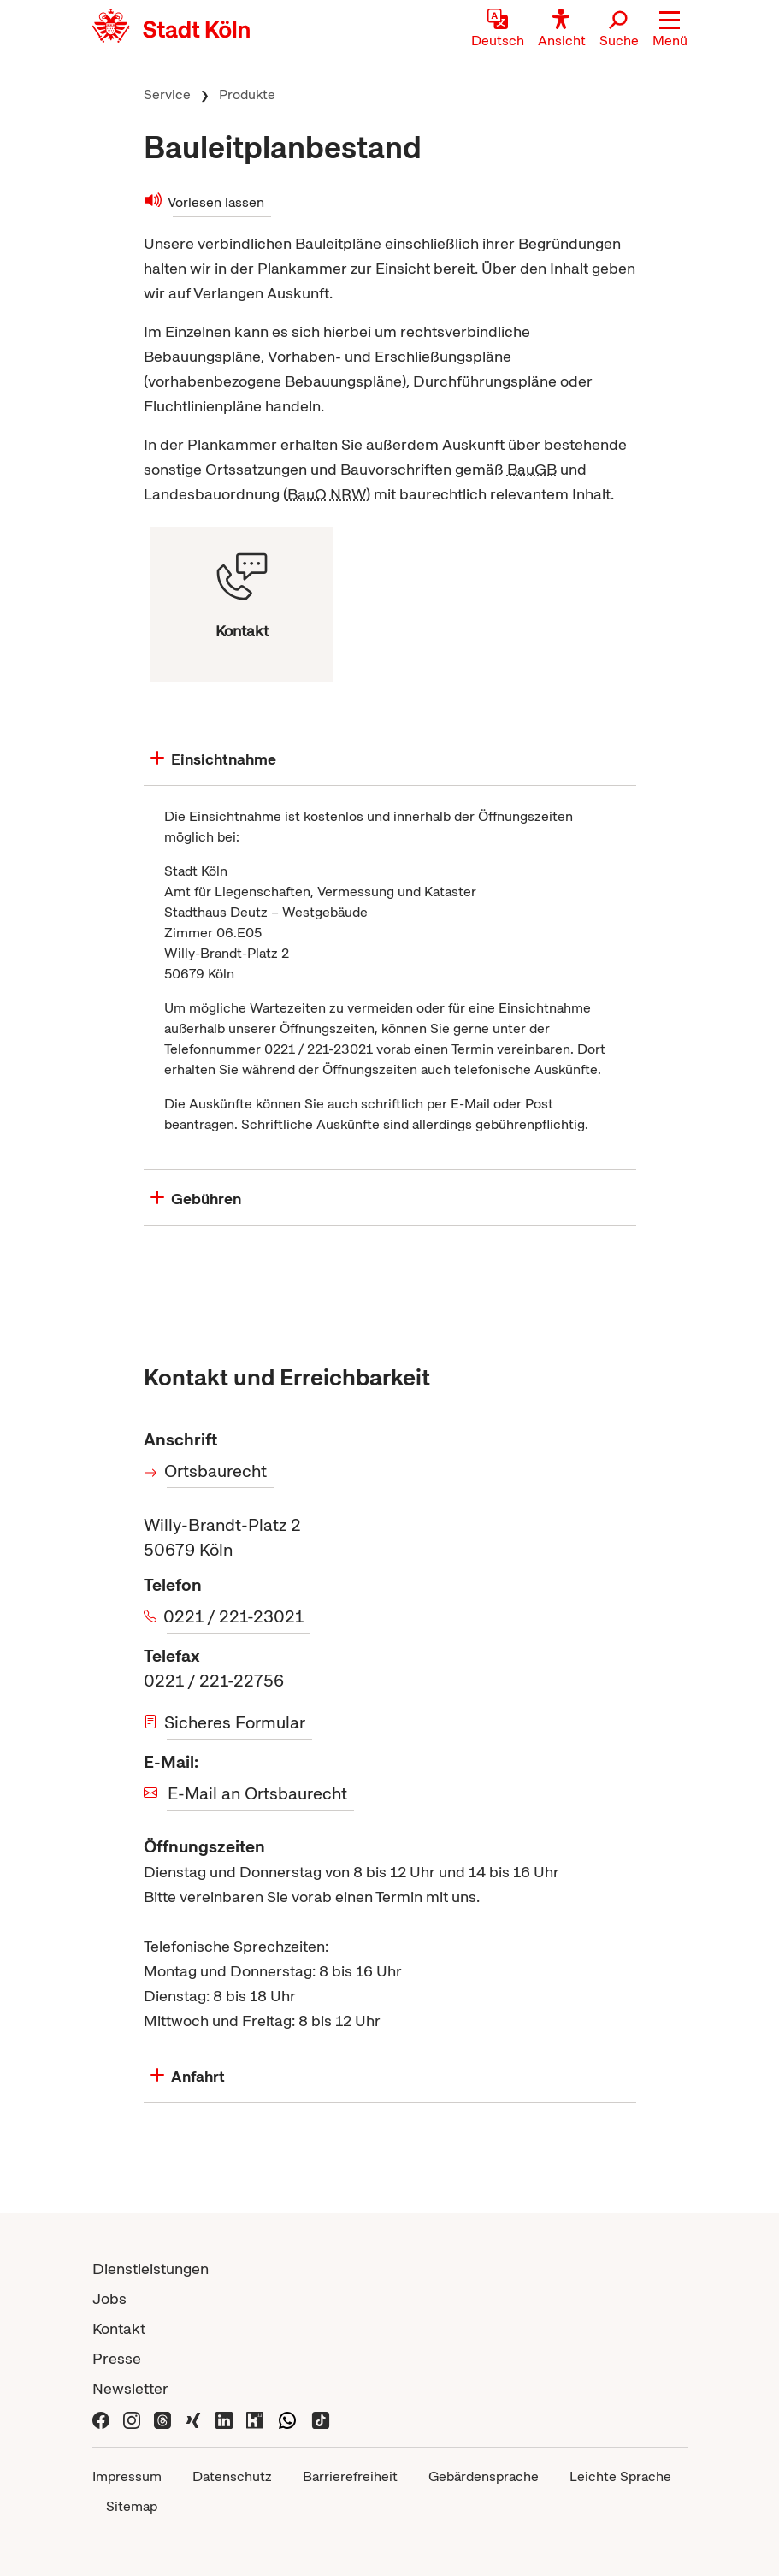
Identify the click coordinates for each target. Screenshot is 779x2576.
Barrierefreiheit (350, 2476)
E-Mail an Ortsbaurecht (257, 1793)
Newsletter (130, 2388)
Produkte (247, 94)
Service (167, 94)
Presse (116, 2358)
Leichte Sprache (620, 2476)
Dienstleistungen (150, 2268)
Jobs (109, 2298)
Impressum (127, 2476)
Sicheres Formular (236, 1722)
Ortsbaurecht (217, 1471)
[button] (670, 30)
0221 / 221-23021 (235, 1616)
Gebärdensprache (483, 2476)
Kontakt (118, 2328)
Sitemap (131, 2506)
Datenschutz (232, 2476)
